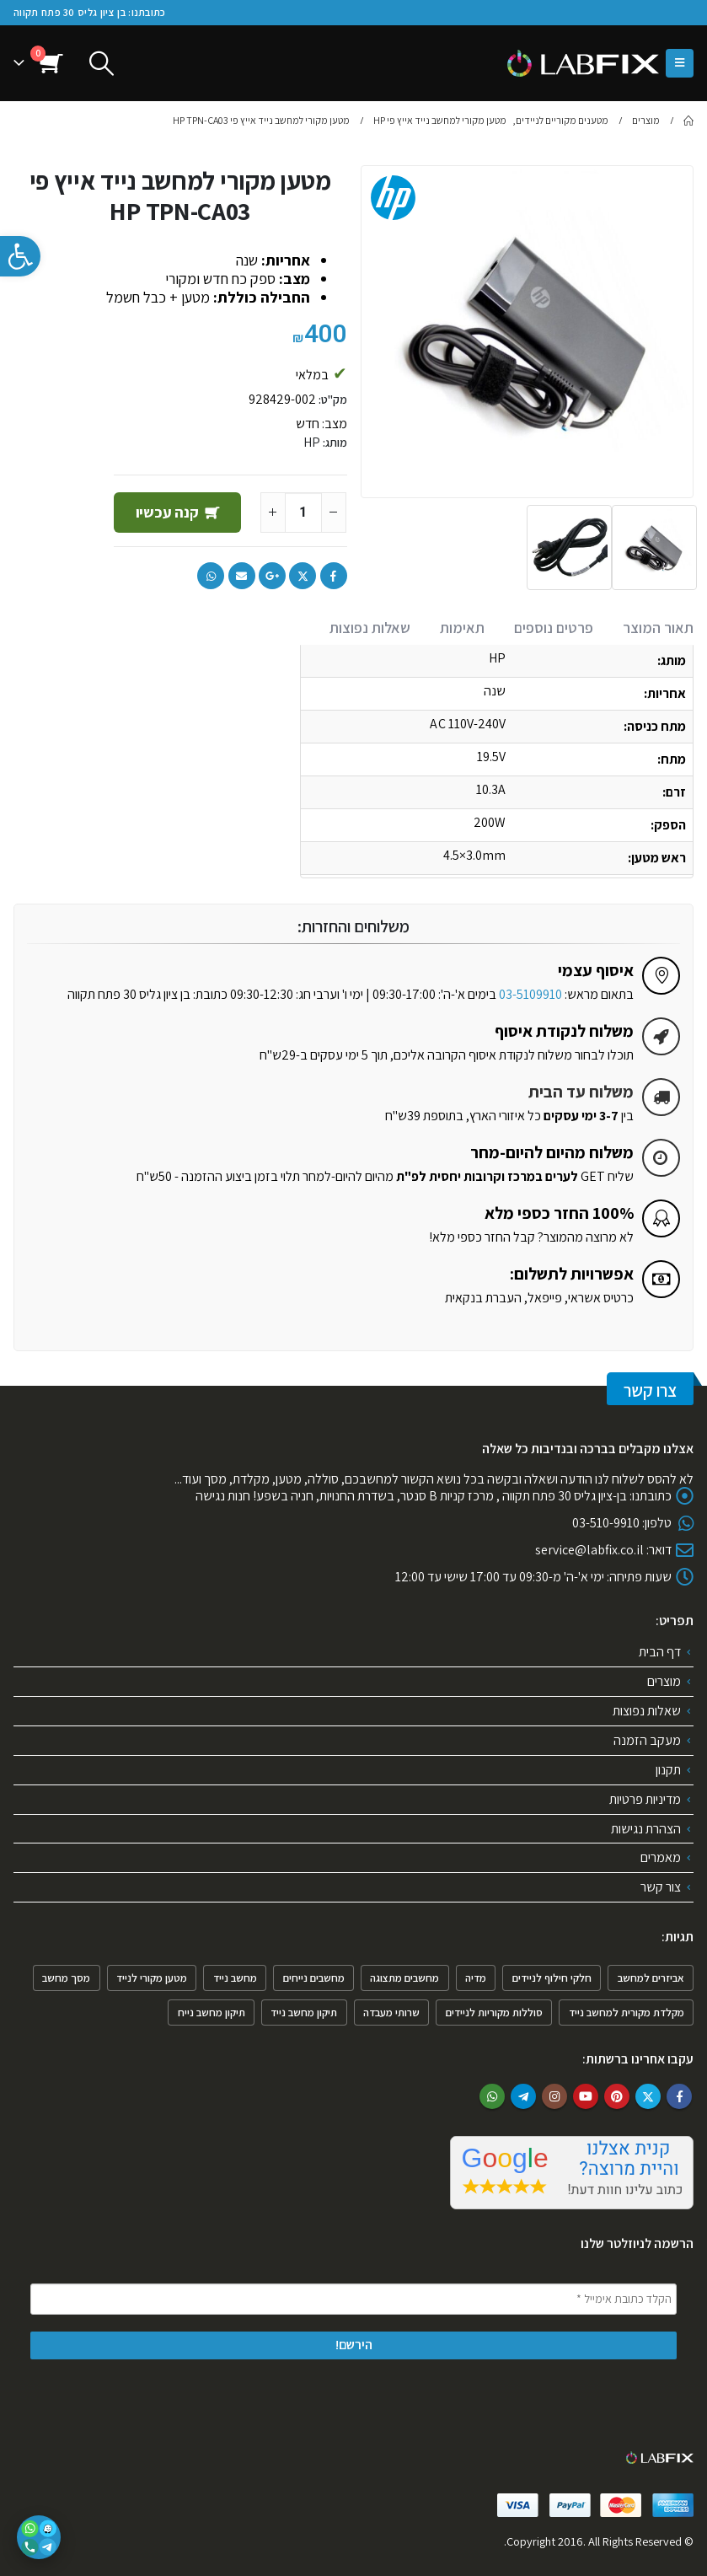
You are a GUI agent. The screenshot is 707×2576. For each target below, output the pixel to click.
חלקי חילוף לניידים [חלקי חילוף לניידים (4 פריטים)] (552, 1978)
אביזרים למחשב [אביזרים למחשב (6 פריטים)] (651, 1978)
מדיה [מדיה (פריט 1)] (475, 1978)
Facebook (333, 575)
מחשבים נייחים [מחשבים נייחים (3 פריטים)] (314, 1978)
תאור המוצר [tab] (658, 627)
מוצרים (664, 1681)
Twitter (302, 575)
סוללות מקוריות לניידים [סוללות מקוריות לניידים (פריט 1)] (494, 2012)
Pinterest (616, 2096)
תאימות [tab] (462, 627)
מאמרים (660, 1858)
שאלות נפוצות (647, 1711)
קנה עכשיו (166, 512)
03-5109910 (530, 994)
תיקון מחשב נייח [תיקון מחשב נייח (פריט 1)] (211, 2012)
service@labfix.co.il (589, 1550)
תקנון (668, 1770)
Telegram (523, 2096)
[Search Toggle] (101, 63)
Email (241, 575)
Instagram (554, 2096)
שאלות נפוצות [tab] (369, 627)
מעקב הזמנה (647, 1740)
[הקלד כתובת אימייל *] (353, 2300)
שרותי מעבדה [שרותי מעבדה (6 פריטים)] (391, 2012)
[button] (20, 256)
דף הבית (660, 1652)
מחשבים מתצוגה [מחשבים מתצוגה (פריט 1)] (404, 1978)
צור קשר (660, 1888)
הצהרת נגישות (646, 1829)
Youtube (585, 2096)
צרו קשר (650, 1390)
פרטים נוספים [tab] (553, 627)
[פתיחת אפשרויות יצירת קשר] (39, 2537)
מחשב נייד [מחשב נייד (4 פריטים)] (235, 1978)
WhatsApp (210, 575)
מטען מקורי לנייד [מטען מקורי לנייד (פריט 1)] (151, 1978)
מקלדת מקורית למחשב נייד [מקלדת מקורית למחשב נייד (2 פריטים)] (626, 2012)
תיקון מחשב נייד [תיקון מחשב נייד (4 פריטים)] (303, 2012)
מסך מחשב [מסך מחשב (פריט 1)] (66, 1978)
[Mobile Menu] (680, 63)
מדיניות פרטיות (645, 1799)
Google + (272, 575)
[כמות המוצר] (303, 512)
